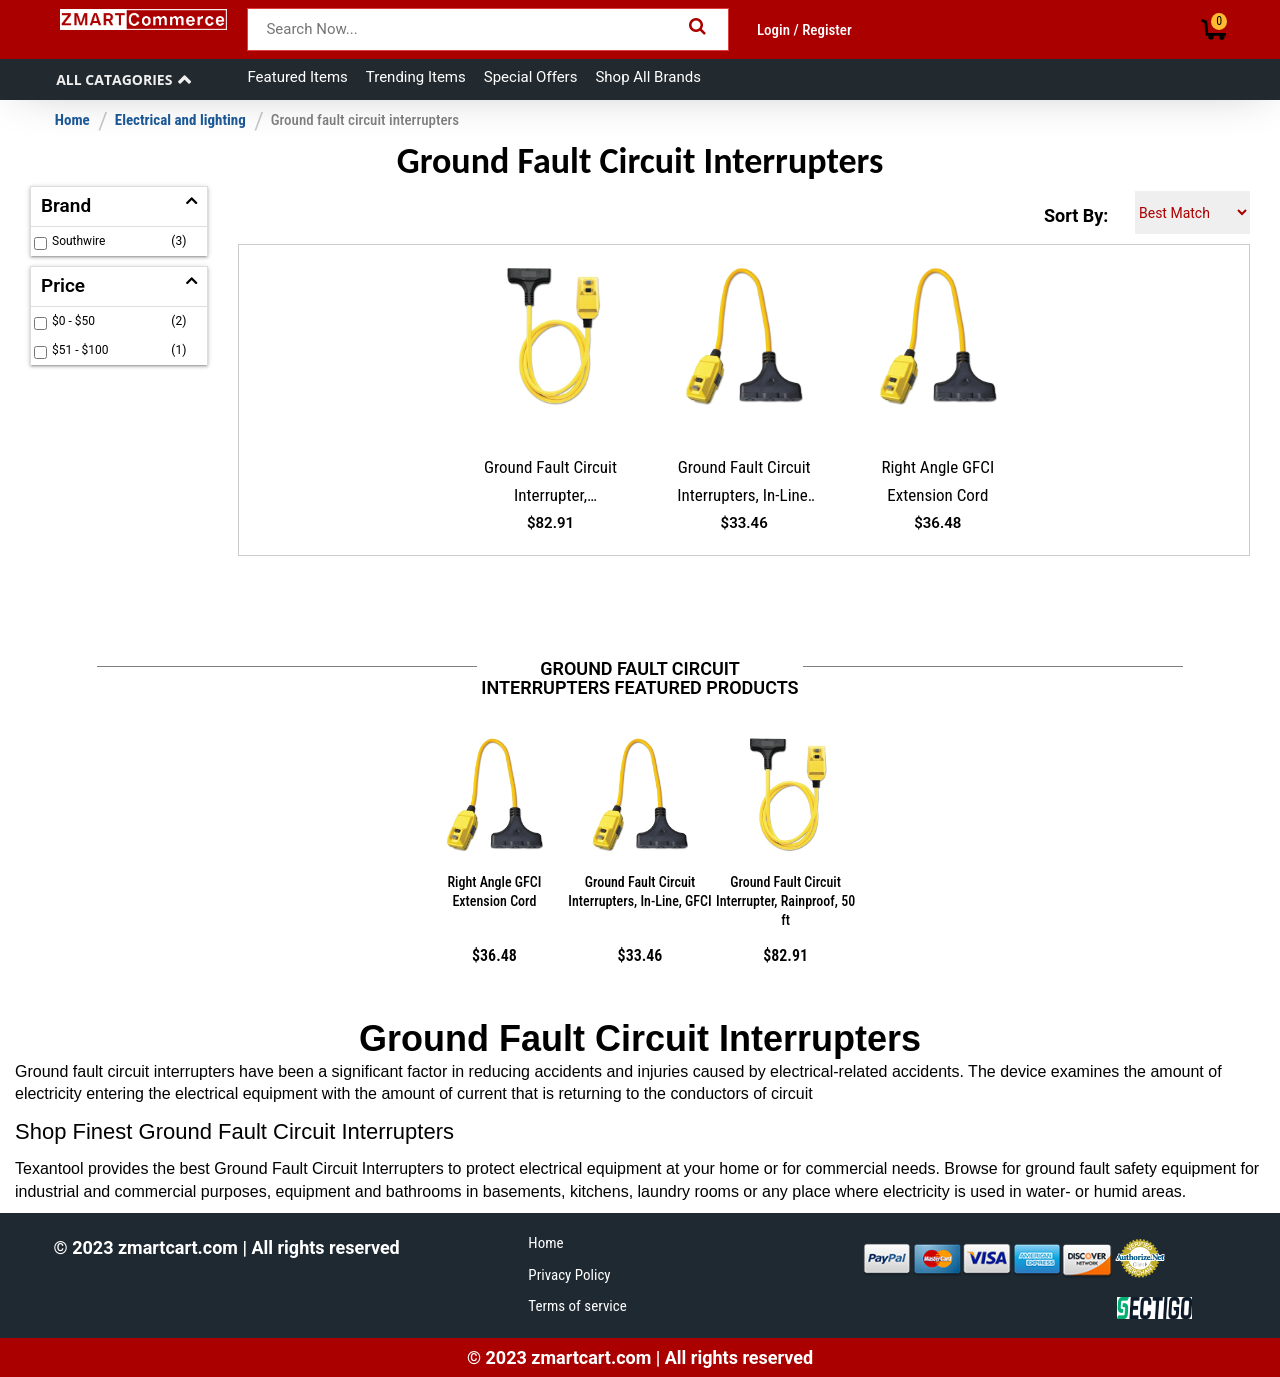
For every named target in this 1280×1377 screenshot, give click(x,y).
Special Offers (531, 77)
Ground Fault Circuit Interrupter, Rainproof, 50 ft (550, 485)
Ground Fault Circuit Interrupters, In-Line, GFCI (744, 485)
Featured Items (297, 77)
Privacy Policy (569, 1275)
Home (72, 120)
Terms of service (577, 1306)
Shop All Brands (647, 77)
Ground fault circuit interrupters (365, 120)
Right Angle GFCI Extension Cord (937, 481)
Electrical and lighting (180, 120)
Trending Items (416, 77)
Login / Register (804, 30)
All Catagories (114, 79)
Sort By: (1076, 215)
